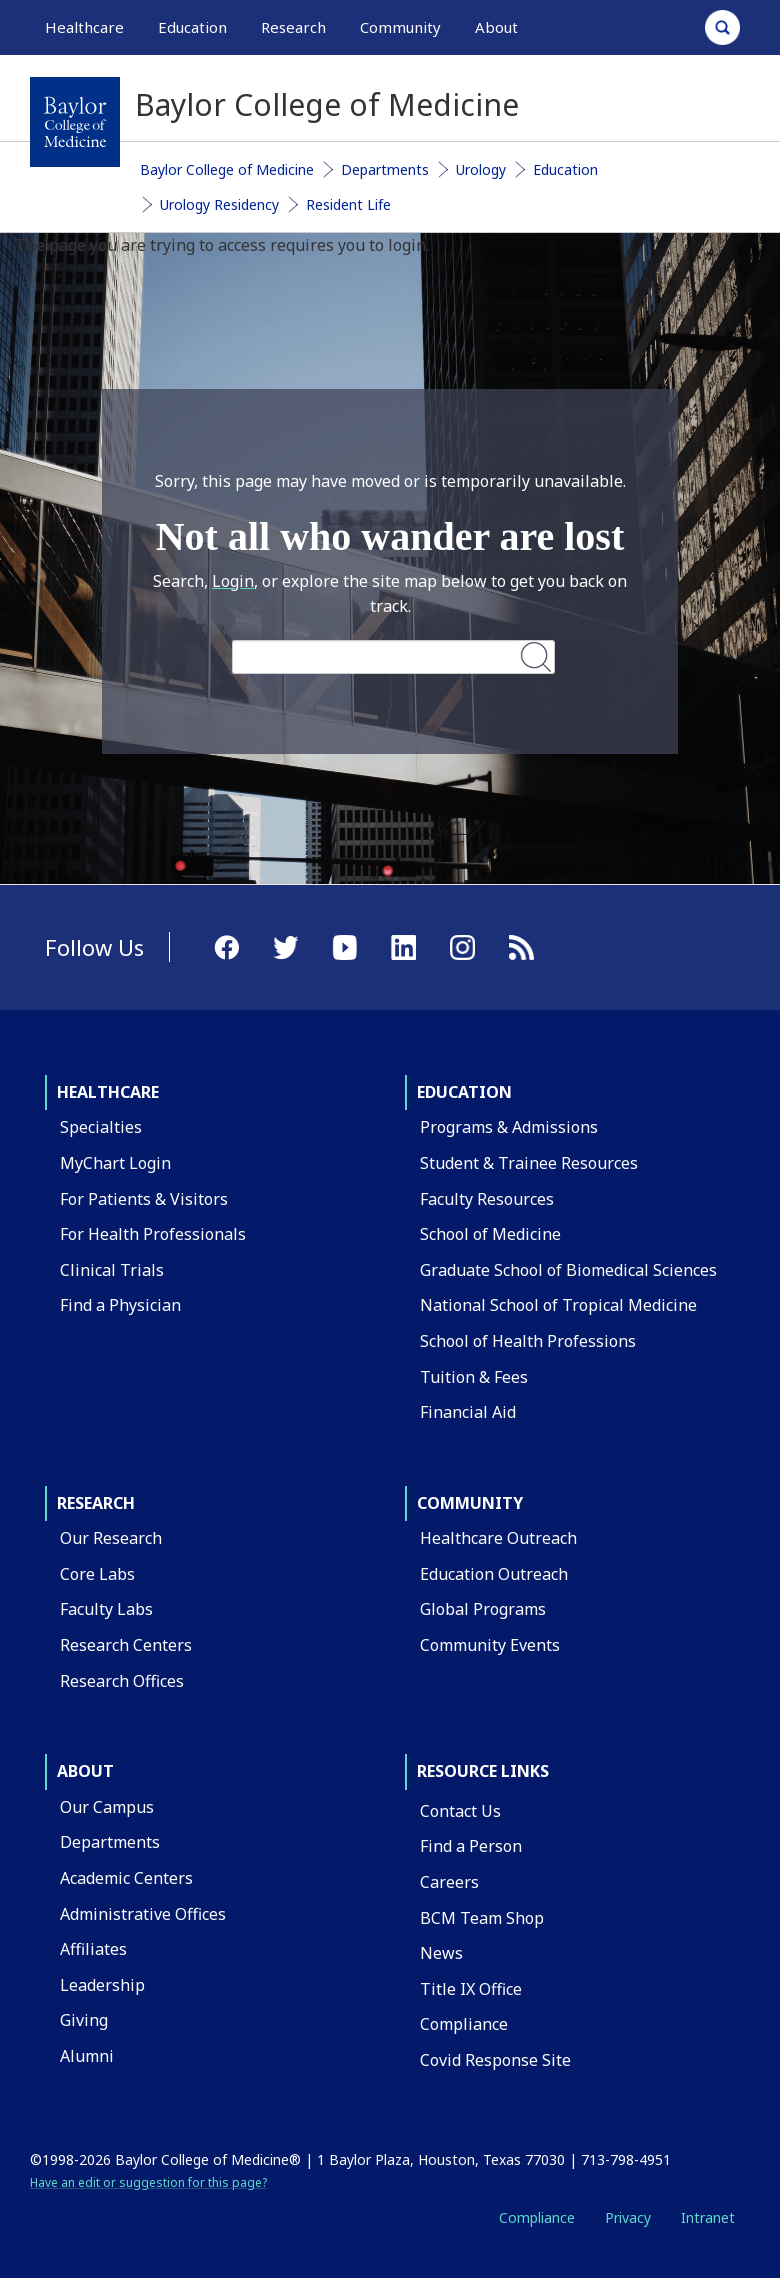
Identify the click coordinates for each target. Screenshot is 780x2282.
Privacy (628, 2217)
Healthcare (108, 1092)
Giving (84, 2020)
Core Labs (97, 1574)
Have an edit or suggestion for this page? (148, 2182)
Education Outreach (494, 1574)
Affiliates (93, 1949)
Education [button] (192, 27)
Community (470, 1503)
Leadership (102, 1985)
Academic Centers (126, 1878)
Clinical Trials (112, 1270)
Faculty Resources (487, 1199)
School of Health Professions (528, 1341)
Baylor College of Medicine (227, 169)
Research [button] (293, 27)
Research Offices (122, 1681)
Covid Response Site (495, 2060)
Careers (449, 1882)
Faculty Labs (106, 1609)
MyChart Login (115, 1163)
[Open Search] (722, 27)
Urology (481, 169)
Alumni (87, 2056)
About (85, 1771)
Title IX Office (471, 1989)
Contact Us (460, 1811)
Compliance (464, 2024)
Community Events (490, 1645)
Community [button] (400, 27)
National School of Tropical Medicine (558, 1305)
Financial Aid (468, 1412)
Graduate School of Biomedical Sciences (568, 1270)
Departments (385, 169)
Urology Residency (219, 204)
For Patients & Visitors (144, 1199)
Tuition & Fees (474, 1377)
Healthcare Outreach (498, 1538)
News (441, 1953)
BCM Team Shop (482, 1918)
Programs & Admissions (509, 1127)
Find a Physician (120, 1305)
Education (565, 169)
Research (96, 1503)
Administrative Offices (143, 1914)
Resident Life (348, 204)
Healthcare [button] (84, 27)
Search (536, 656)
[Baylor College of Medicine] (75, 122)
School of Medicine (490, 1234)
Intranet (708, 2217)
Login (233, 581)
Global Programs (483, 1609)
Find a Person (471, 1846)
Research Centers (126, 1645)
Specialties (101, 1127)
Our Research (111, 1538)
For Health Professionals (153, 1234)
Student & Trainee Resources (529, 1163)
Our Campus (107, 1807)
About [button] (496, 27)
